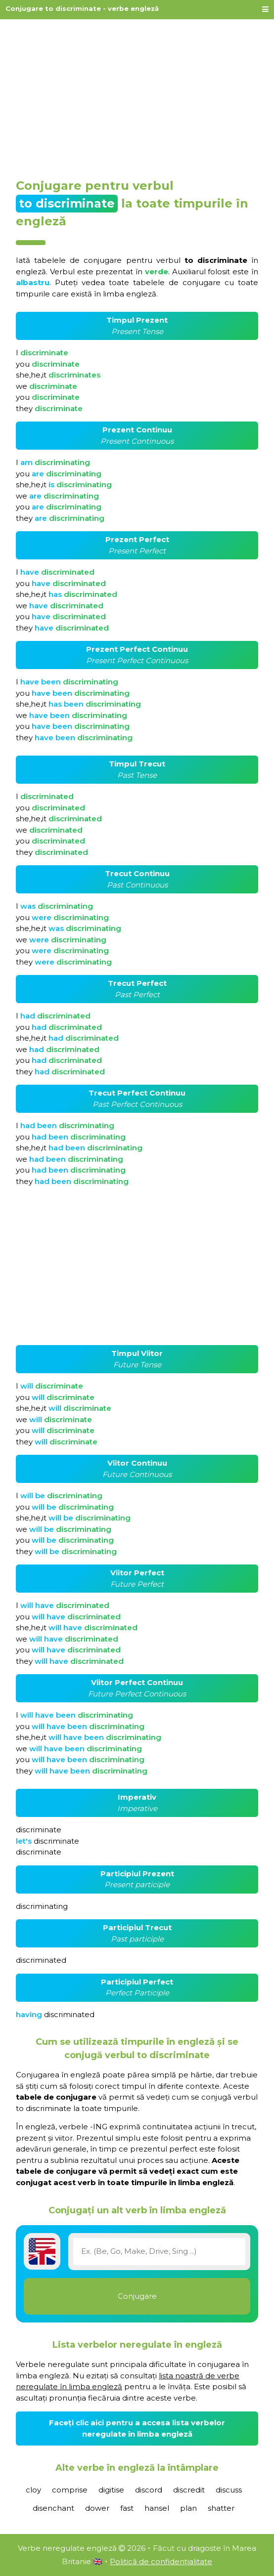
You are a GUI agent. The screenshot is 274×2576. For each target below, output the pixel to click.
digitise (111, 2489)
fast (127, 2508)
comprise (70, 2489)
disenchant (53, 2508)
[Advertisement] (137, 95)
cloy (33, 2489)
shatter (221, 2508)
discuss (229, 2489)
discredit (189, 2489)
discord (148, 2489)
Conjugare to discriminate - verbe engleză (82, 8)
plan (188, 2508)
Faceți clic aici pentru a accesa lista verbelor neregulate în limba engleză (137, 2428)
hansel (156, 2508)
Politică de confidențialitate (161, 2561)
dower (97, 2508)
